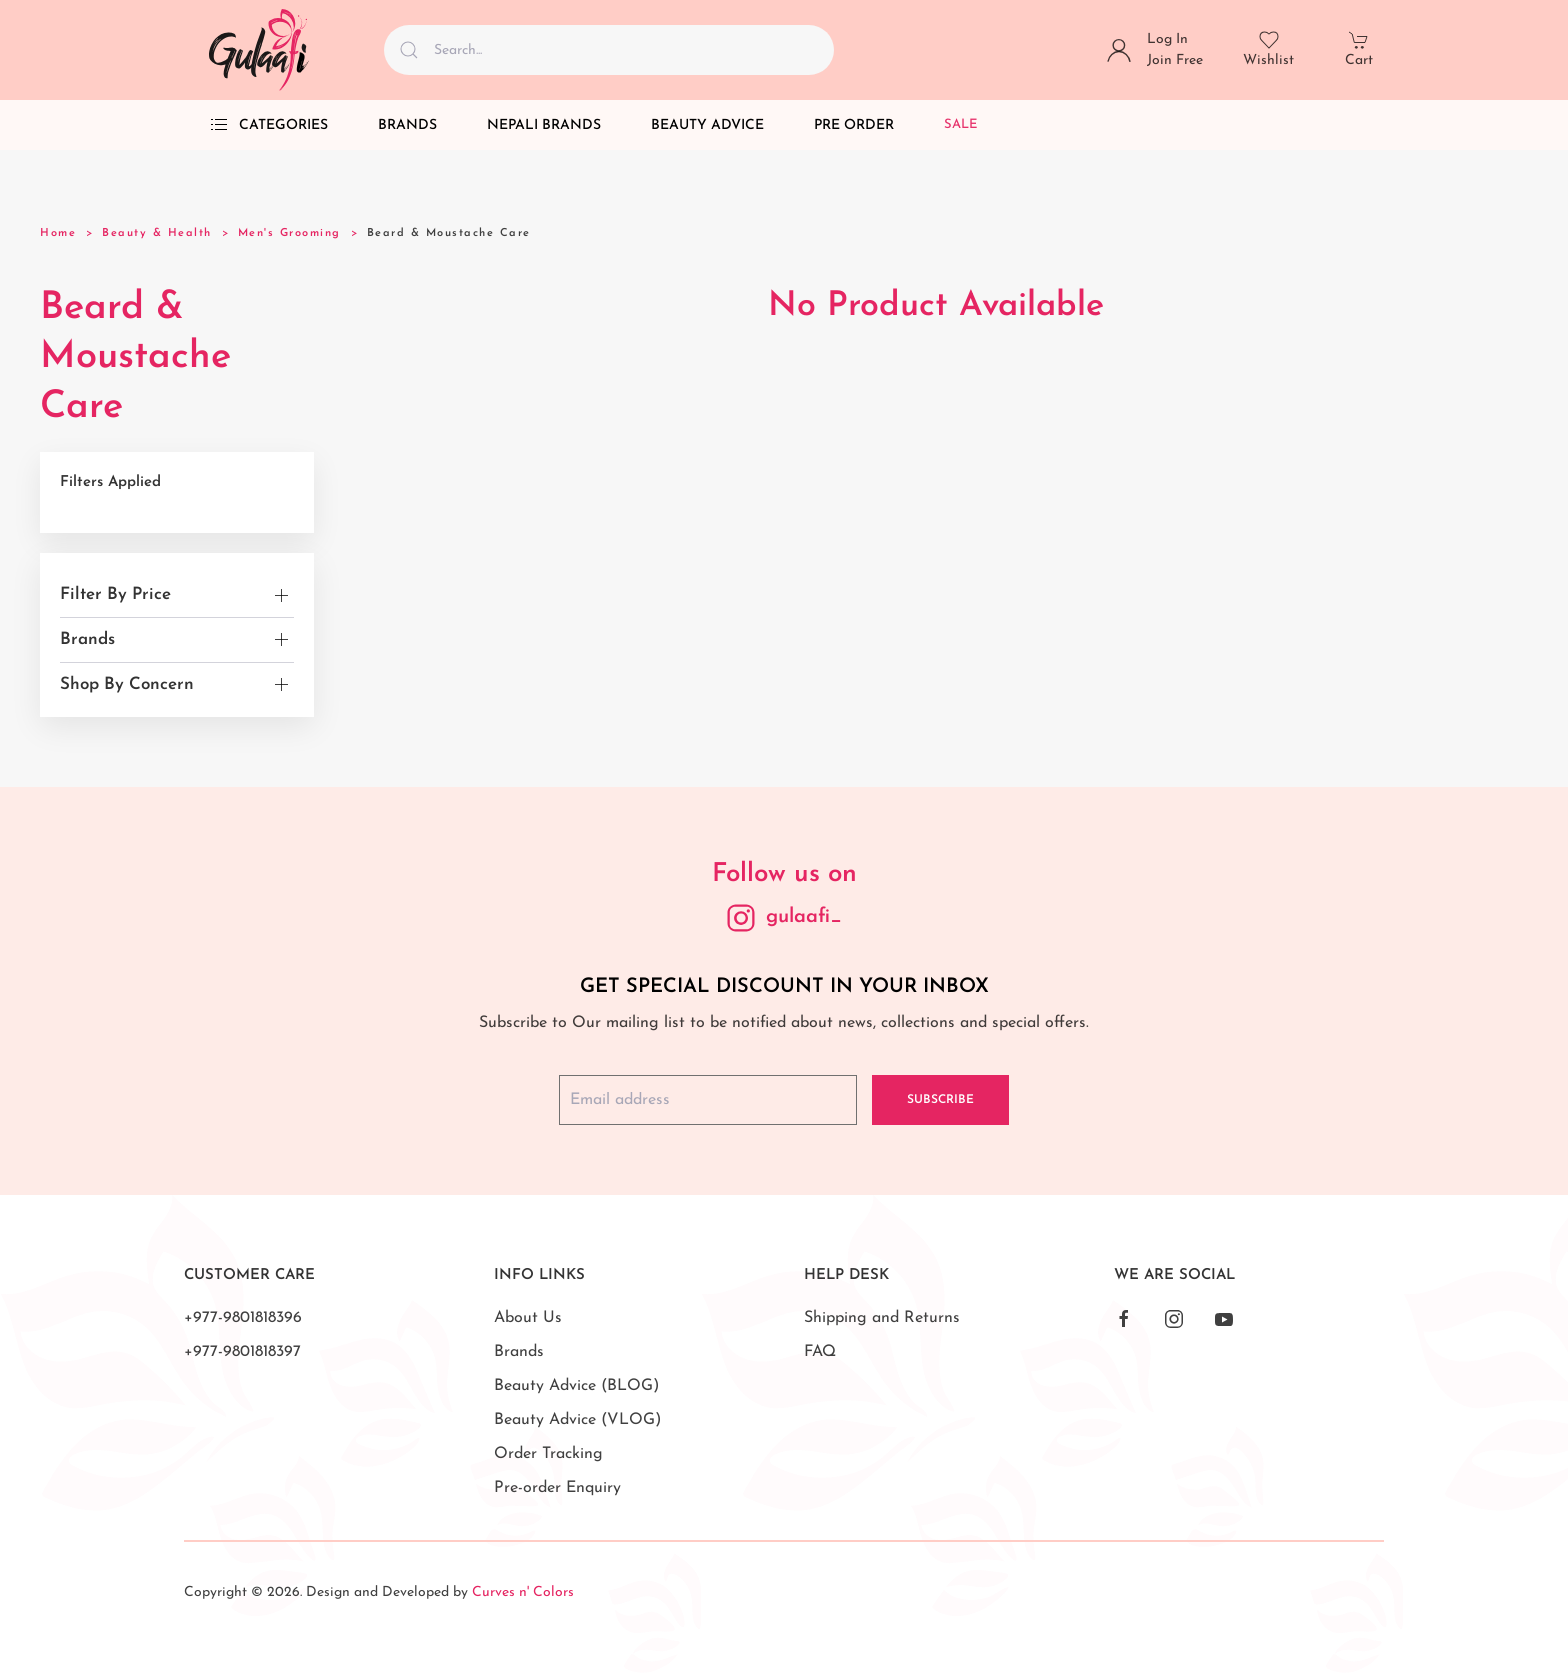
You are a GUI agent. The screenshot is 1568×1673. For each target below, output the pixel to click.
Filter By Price (115, 594)
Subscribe (940, 1100)
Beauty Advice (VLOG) (577, 1420)
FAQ (820, 1352)
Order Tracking (548, 1454)
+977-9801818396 (243, 1318)
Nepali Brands (544, 125)
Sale (961, 124)
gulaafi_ (804, 917)
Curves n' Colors (523, 1592)
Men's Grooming (289, 233)
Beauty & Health (157, 233)
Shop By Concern (127, 684)
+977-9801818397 (242, 1352)
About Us (528, 1318)
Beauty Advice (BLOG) (576, 1386)
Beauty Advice (707, 125)
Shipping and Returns (882, 1318)
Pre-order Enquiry (557, 1488)
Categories (268, 125)
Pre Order (854, 125)
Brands (407, 125)
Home (58, 233)
